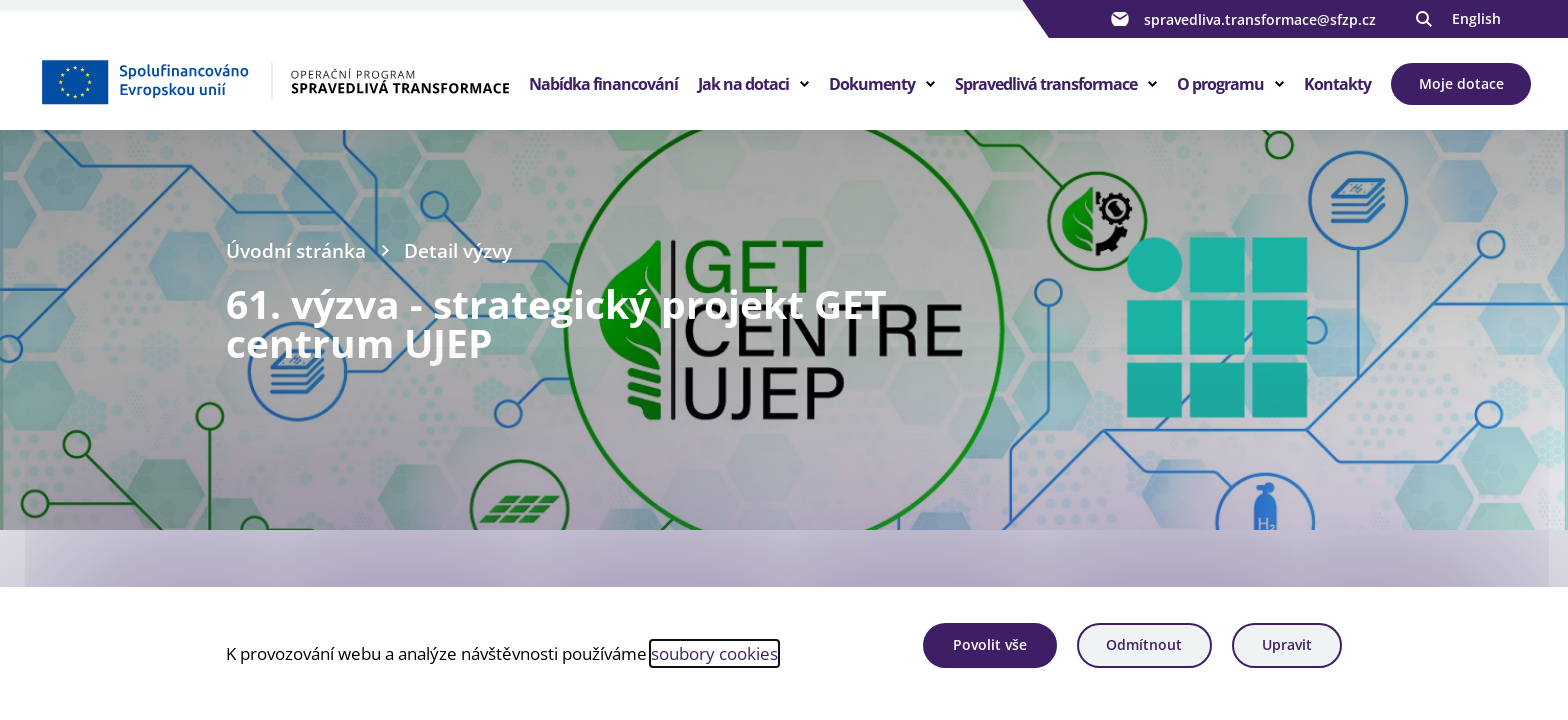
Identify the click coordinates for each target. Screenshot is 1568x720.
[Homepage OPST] (274, 81)
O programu (1220, 84)
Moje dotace (1461, 83)
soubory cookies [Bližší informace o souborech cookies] (714, 653)
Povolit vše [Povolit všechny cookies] (990, 644)
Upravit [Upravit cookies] (1287, 644)
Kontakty (1337, 84)
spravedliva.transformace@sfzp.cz (1241, 19)
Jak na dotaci (743, 84)
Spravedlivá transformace (1046, 84)
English (1476, 18)
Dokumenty (872, 84)
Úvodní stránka (296, 250)
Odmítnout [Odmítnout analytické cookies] (1144, 644)
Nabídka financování (603, 84)
